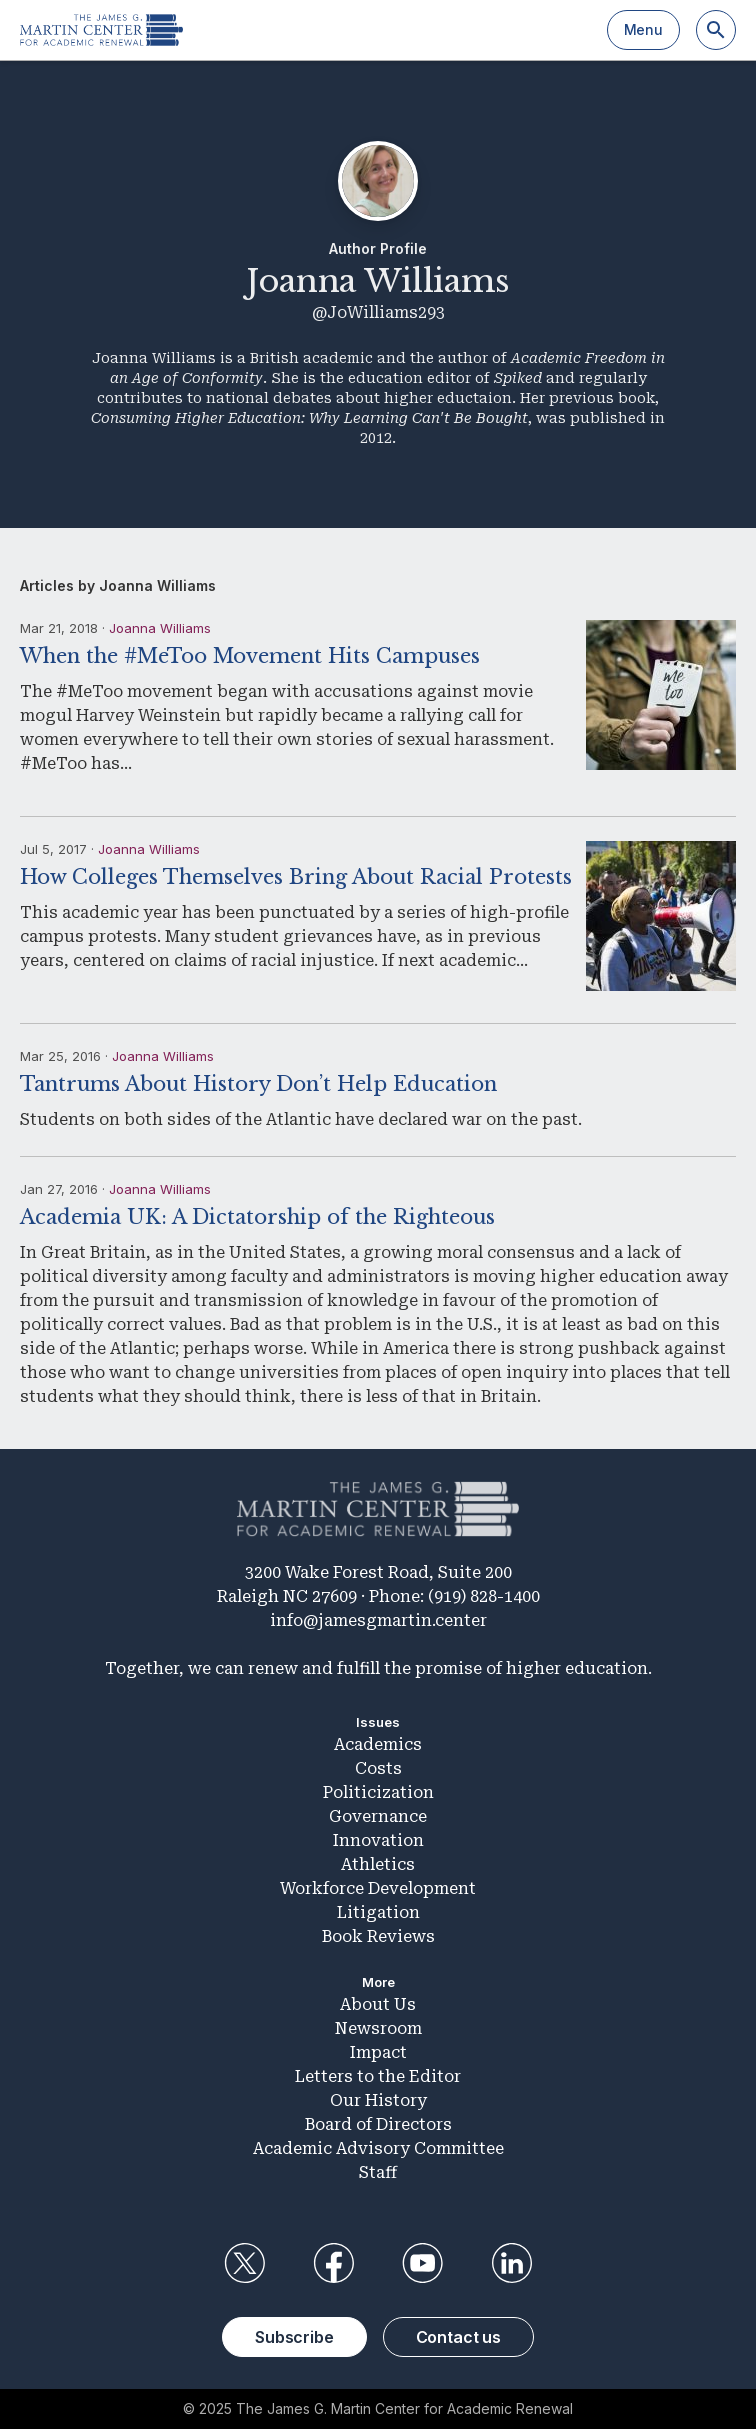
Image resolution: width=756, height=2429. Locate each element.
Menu (643, 29)
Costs (378, 1768)
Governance (378, 1816)
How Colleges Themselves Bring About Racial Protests (296, 877)
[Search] (716, 30)
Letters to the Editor (378, 2076)
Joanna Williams (160, 628)
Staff (378, 2172)
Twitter (244, 2263)
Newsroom (378, 2028)
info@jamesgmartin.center (378, 1620)
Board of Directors (378, 2124)
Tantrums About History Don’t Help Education (258, 1084)
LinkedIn (512, 2263)
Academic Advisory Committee (378, 2148)
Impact (378, 2052)
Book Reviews (378, 1936)
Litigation (378, 1912)
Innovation (378, 1840)
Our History (378, 2100)
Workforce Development (378, 1888)
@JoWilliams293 (378, 312)
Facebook (333, 2263)
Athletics (378, 1864)
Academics (378, 1744)
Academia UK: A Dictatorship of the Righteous (257, 1217)
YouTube (423, 2263)
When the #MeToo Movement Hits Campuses (250, 656)
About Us (378, 2004)
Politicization (378, 1792)
